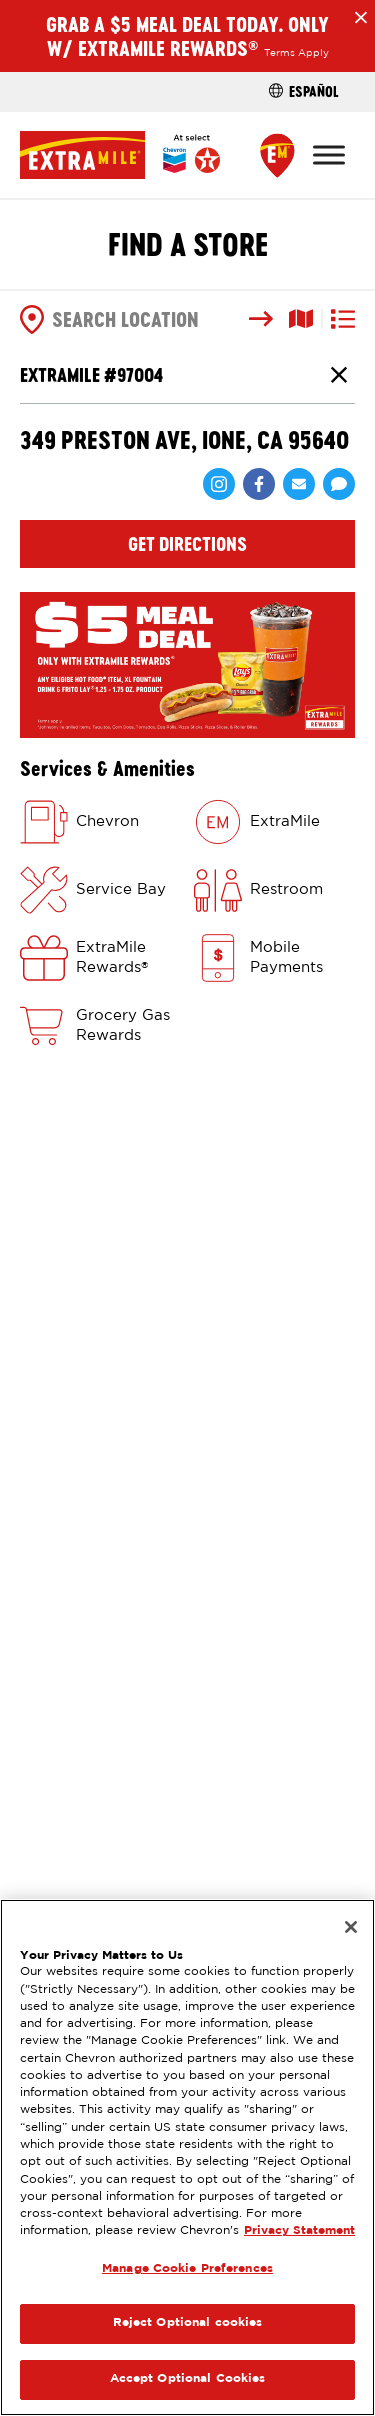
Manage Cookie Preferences (187, 2269)
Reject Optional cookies (188, 2323)
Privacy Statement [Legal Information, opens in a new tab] (299, 2231)
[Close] (351, 1927)
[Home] (120, 154)
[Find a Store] (277, 155)
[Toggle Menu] (329, 154)
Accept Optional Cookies (188, 2379)
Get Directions (187, 544)
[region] (187, 2157)
